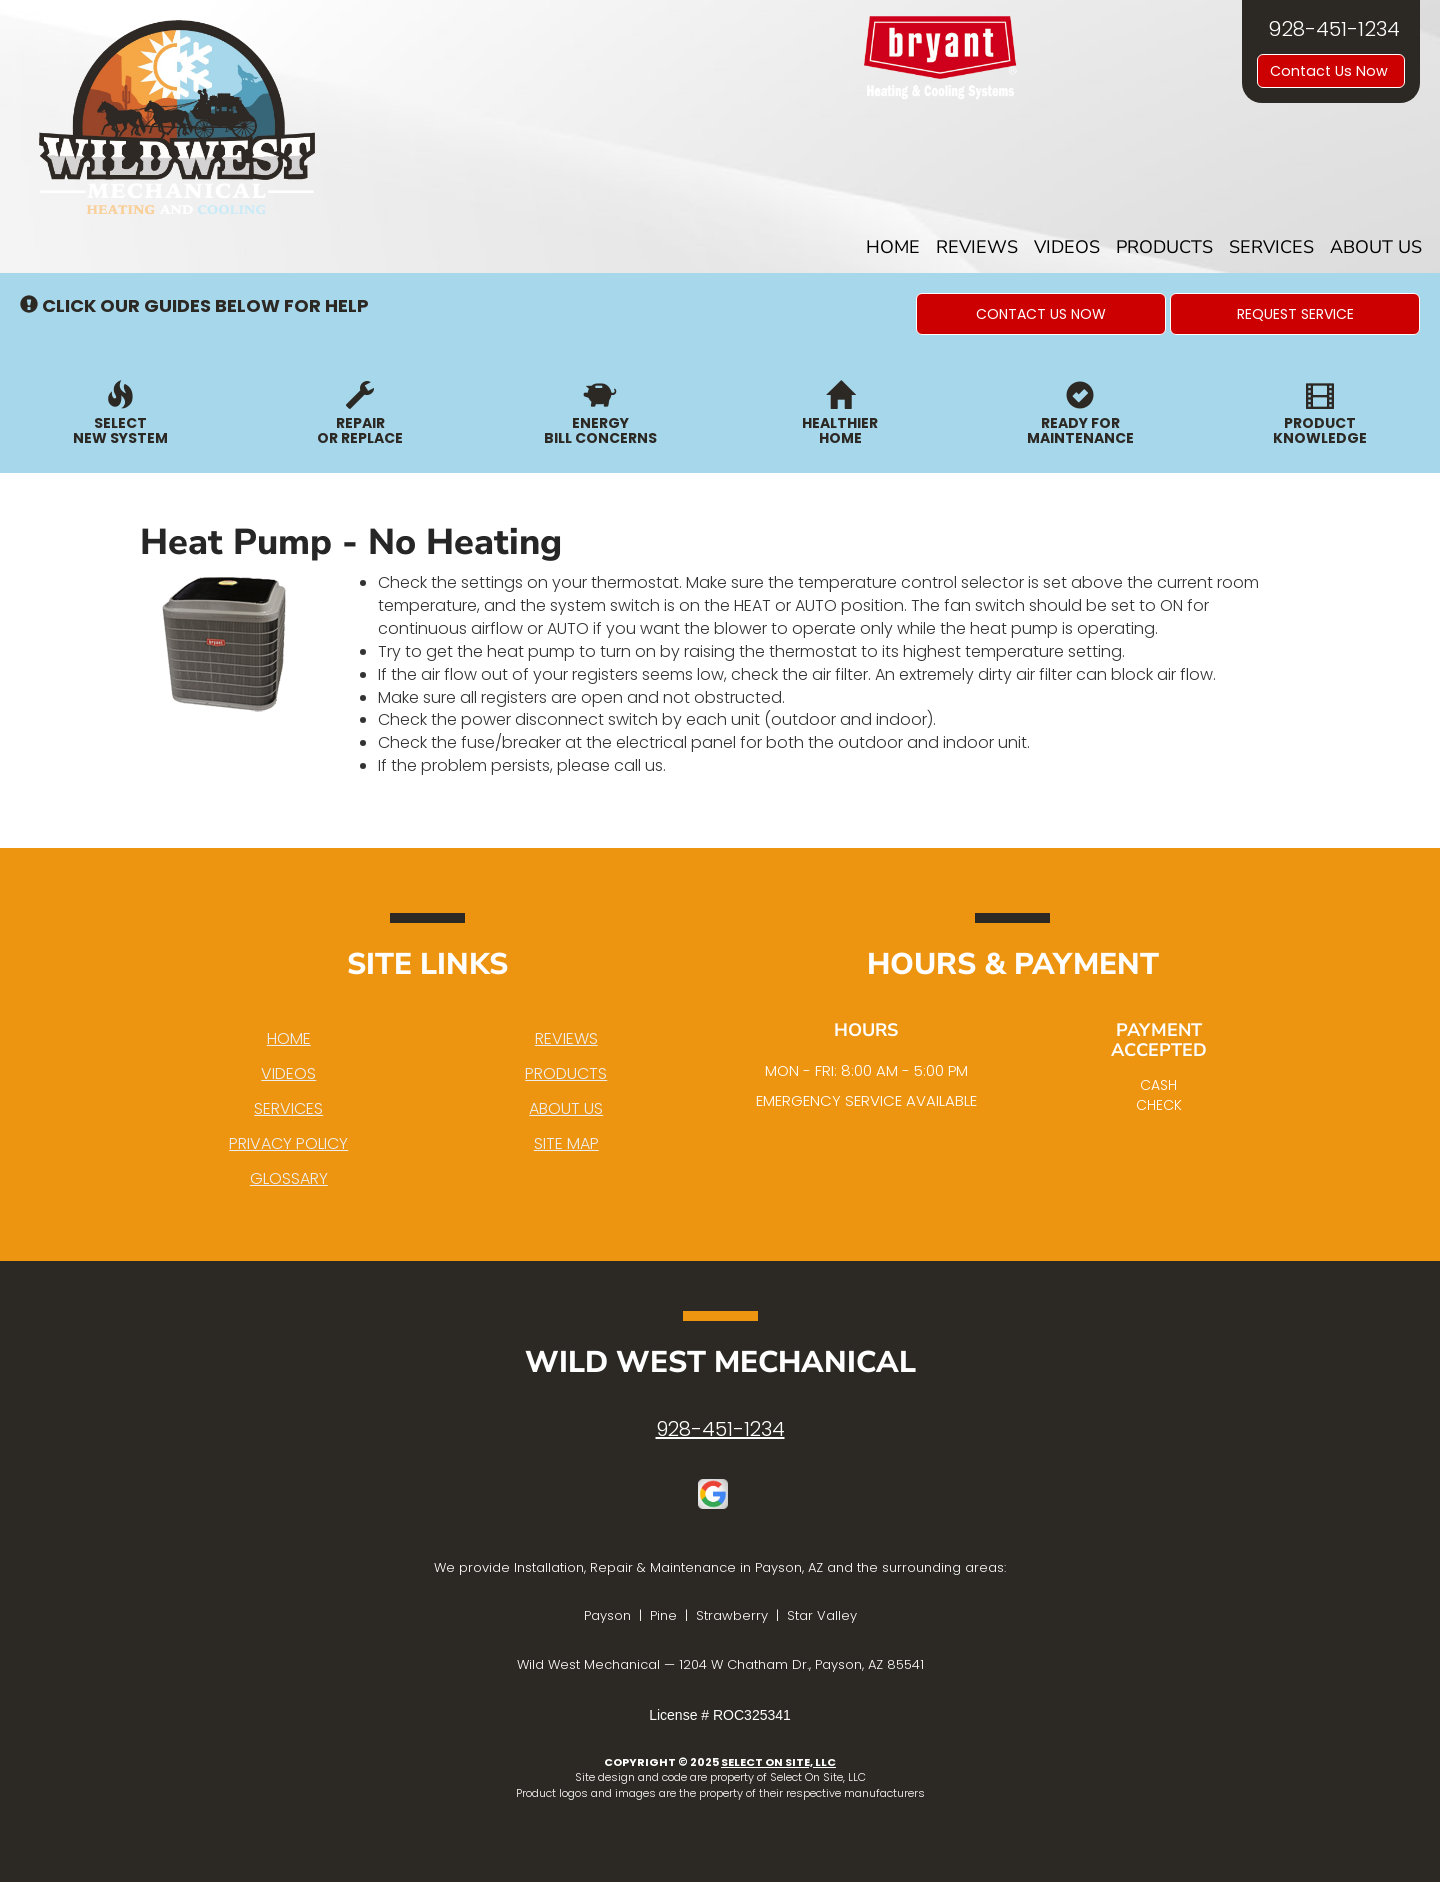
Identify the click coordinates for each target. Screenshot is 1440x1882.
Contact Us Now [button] (1331, 71)
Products (1164, 247)
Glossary (289, 1178)
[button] (1041, 314)
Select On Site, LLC (778, 1762)
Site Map (566, 1143)
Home (893, 247)
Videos (1067, 247)
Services (1271, 247)
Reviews (977, 247)
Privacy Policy (288, 1143)
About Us (1376, 247)
